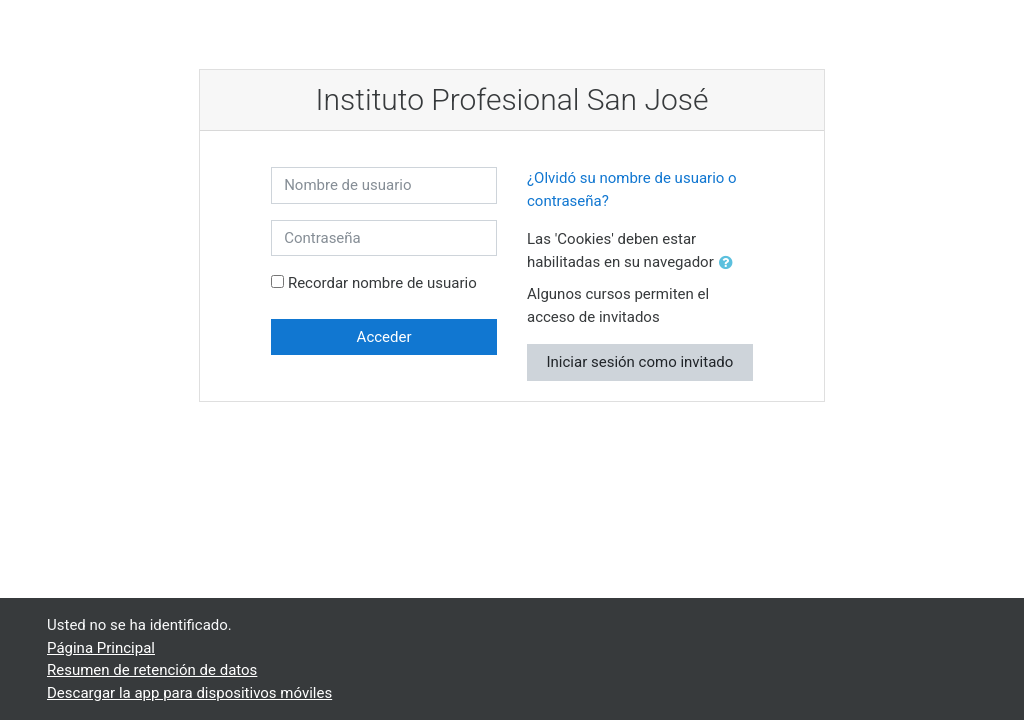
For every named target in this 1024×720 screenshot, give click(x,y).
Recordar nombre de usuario (382, 283)
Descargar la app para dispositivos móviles (189, 693)
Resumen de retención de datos (152, 670)
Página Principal (101, 648)
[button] (730, 263)
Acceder (384, 337)
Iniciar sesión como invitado (639, 362)
